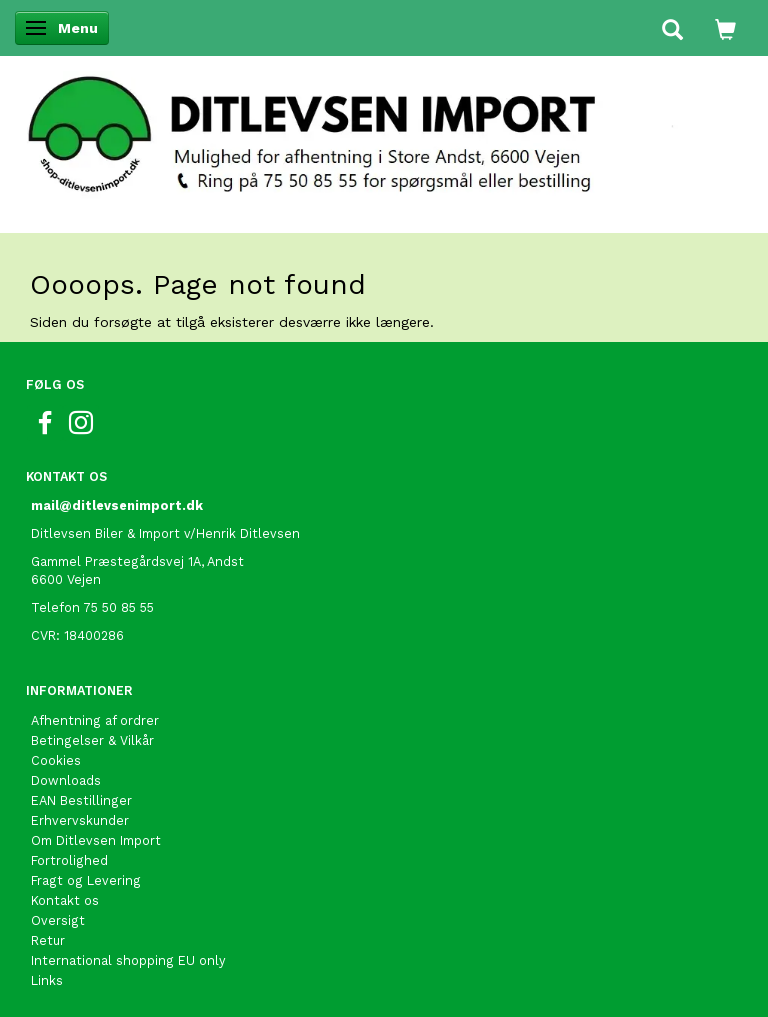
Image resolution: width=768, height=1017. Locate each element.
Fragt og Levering (86, 880)
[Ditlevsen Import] (384, 128)
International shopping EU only (128, 960)
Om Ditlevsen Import (96, 840)
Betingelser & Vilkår (92, 740)
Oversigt (58, 920)
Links (47, 980)
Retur (48, 940)
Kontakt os (65, 900)
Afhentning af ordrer (95, 720)
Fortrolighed (69, 860)
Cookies (56, 760)
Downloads (66, 780)
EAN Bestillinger (81, 800)
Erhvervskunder (80, 820)
